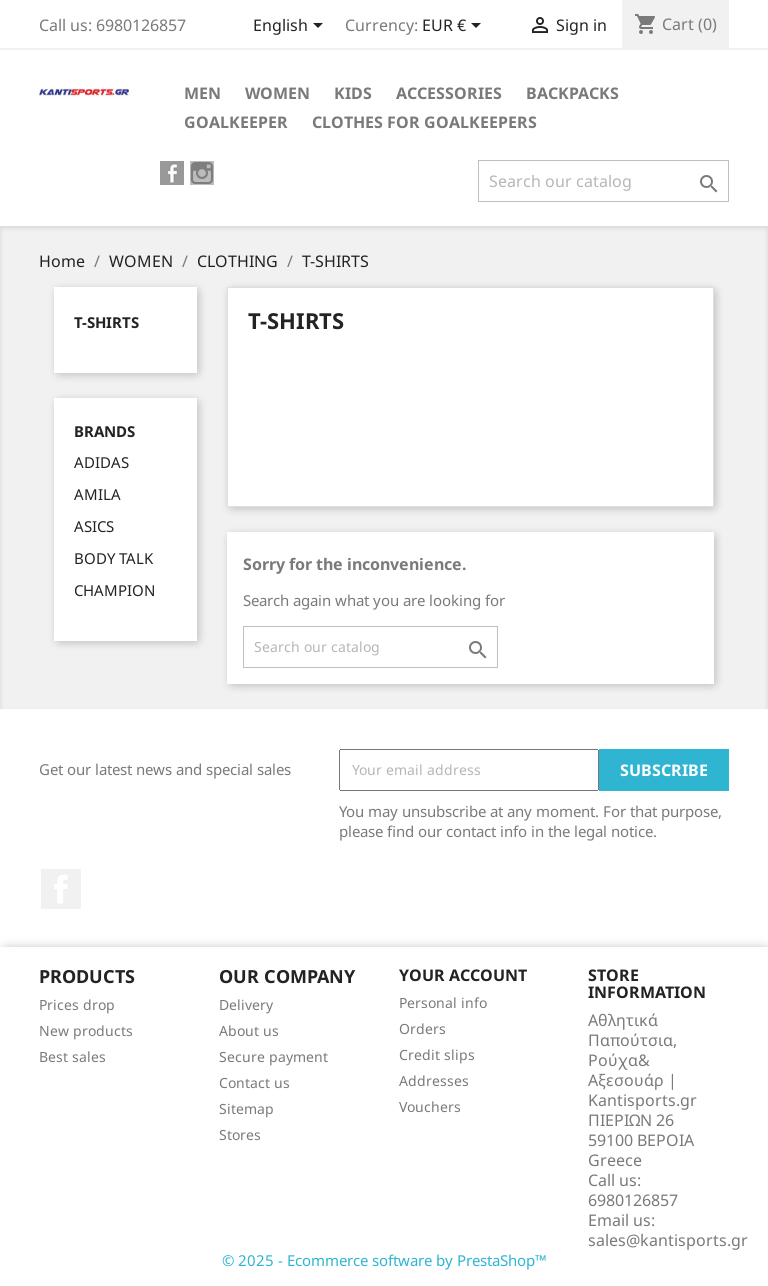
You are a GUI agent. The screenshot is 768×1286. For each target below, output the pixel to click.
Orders (422, 1028)
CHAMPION (114, 590)
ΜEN (202, 93)
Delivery (246, 1004)
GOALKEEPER (236, 122)
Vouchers (430, 1106)
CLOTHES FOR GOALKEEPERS (424, 122)
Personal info (443, 1002)
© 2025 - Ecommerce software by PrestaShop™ (384, 1260)
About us (249, 1030)
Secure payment (273, 1056)
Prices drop (77, 1004)
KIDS (353, 93)
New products (86, 1030)
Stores (240, 1134)
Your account (463, 975)
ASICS (94, 526)
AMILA (97, 494)
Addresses (434, 1080)
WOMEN (277, 93)
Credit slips (437, 1054)
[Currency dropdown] (455, 27)
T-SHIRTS (106, 322)
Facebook (61, 889)
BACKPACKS (572, 93)
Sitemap (246, 1108)
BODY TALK (113, 558)
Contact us (254, 1082)
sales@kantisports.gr (668, 1240)
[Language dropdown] (291, 27)
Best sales (72, 1056)
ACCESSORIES (449, 93)
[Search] (603, 181)
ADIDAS (101, 462)
